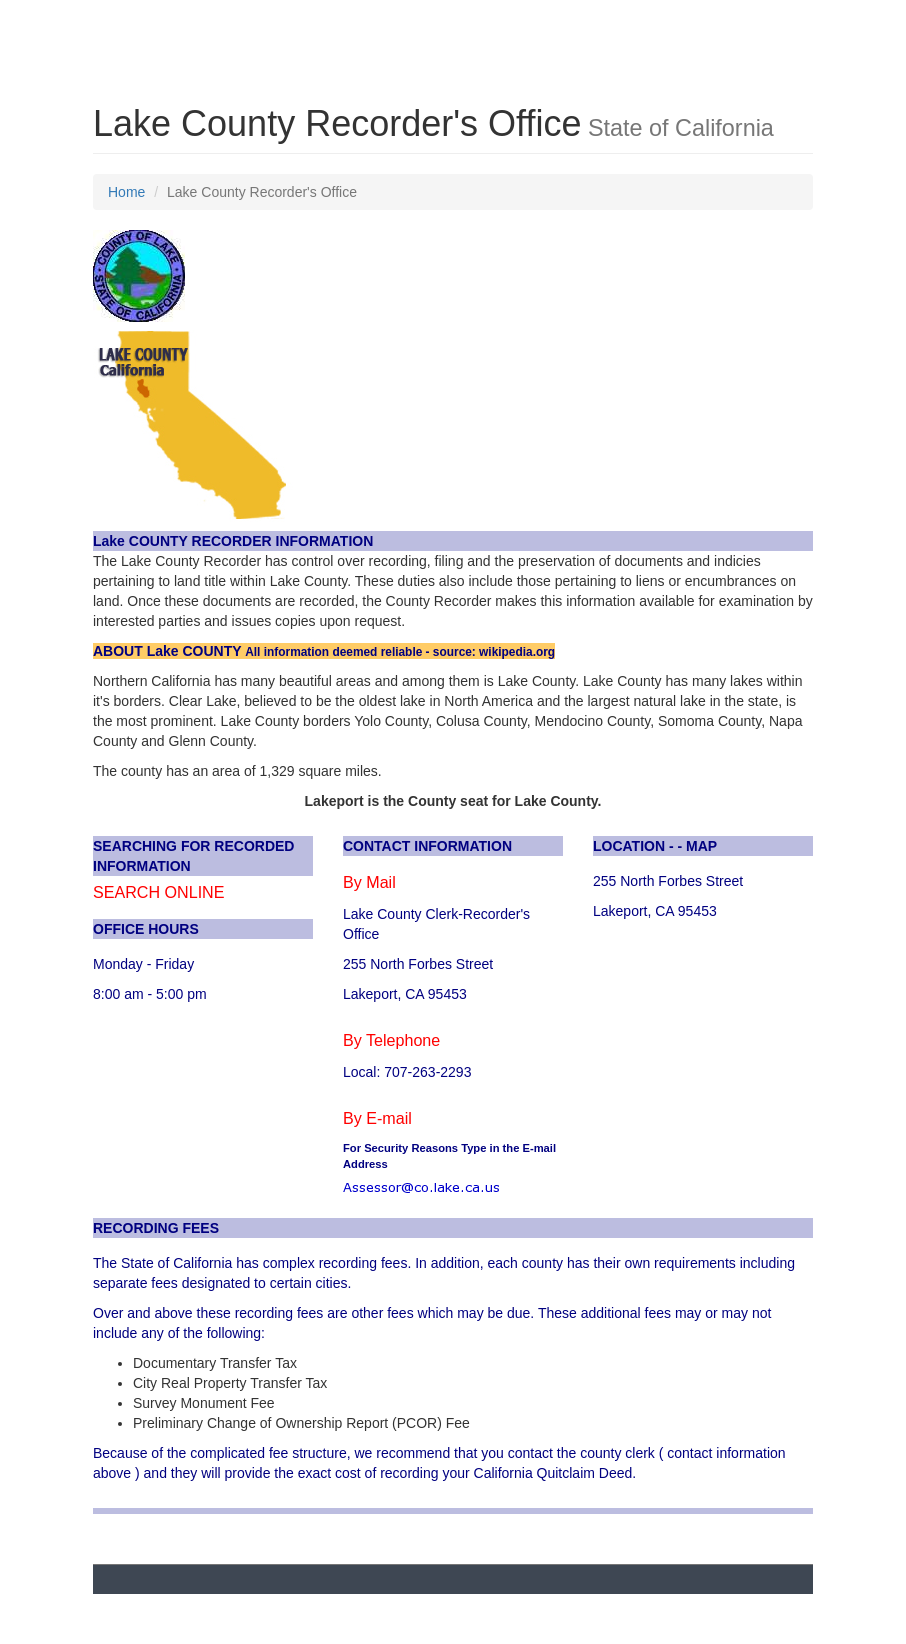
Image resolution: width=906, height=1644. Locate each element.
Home (126, 192)
